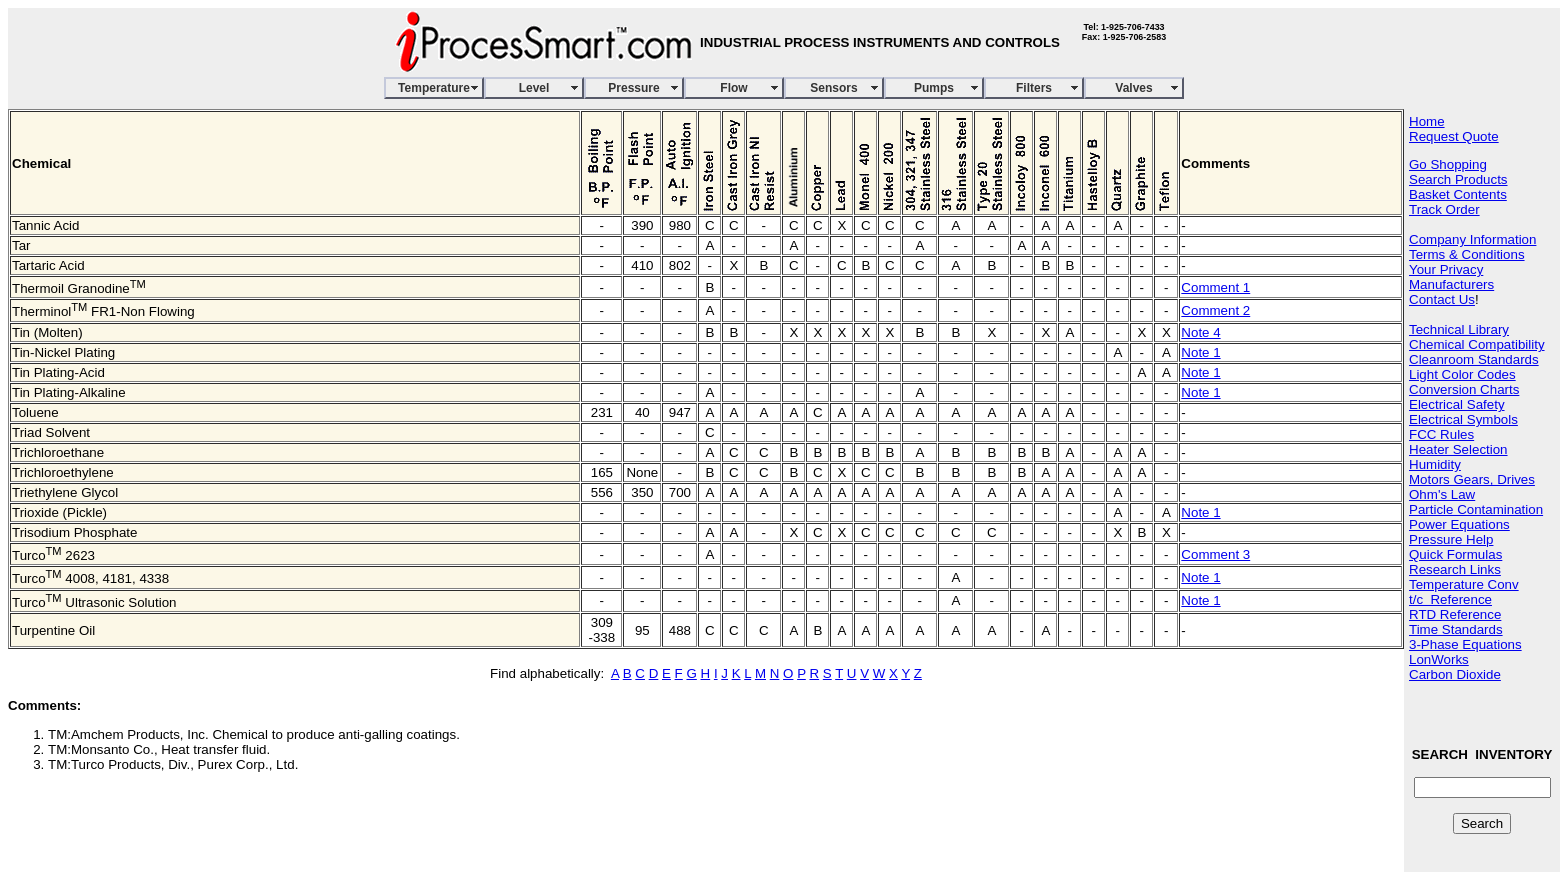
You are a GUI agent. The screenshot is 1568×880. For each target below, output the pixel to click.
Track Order (1444, 209)
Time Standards (1456, 629)
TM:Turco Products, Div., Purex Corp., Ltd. (173, 764)
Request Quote (1454, 136)
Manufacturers (1451, 284)
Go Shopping (1448, 164)
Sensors (833, 88)
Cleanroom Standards (1474, 359)
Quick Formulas (1455, 554)
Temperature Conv (1464, 584)
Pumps (934, 88)
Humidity (1435, 464)
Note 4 (1200, 332)
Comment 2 (1215, 310)
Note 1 (1200, 352)
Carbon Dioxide (1455, 674)
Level (534, 88)
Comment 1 (1215, 287)
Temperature (434, 88)
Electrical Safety (1457, 404)
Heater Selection (1458, 449)
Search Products (1458, 179)
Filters (1034, 88)
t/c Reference (1450, 599)
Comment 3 (1215, 554)
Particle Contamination (1476, 509)
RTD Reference (1455, 614)
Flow (733, 88)
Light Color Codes (1462, 374)
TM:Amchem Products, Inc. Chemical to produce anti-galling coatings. (254, 734)
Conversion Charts (1464, 389)
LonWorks (1439, 659)
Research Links (1455, 569)
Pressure (633, 88)
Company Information (1472, 239)
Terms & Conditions (1467, 254)
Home (1427, 121)
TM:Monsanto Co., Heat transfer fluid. (159, 749)
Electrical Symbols (1463, 419)
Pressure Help (1451, 539)
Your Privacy (1446, 269)
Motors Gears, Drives (1472, 479)
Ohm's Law (1442, 494)
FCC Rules (1441, 434)
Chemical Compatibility (1477, 344)
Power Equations (1459, 524)
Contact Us (1442, 299)
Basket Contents (1458, 194)
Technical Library (1459, 329)
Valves (1133, 88)
